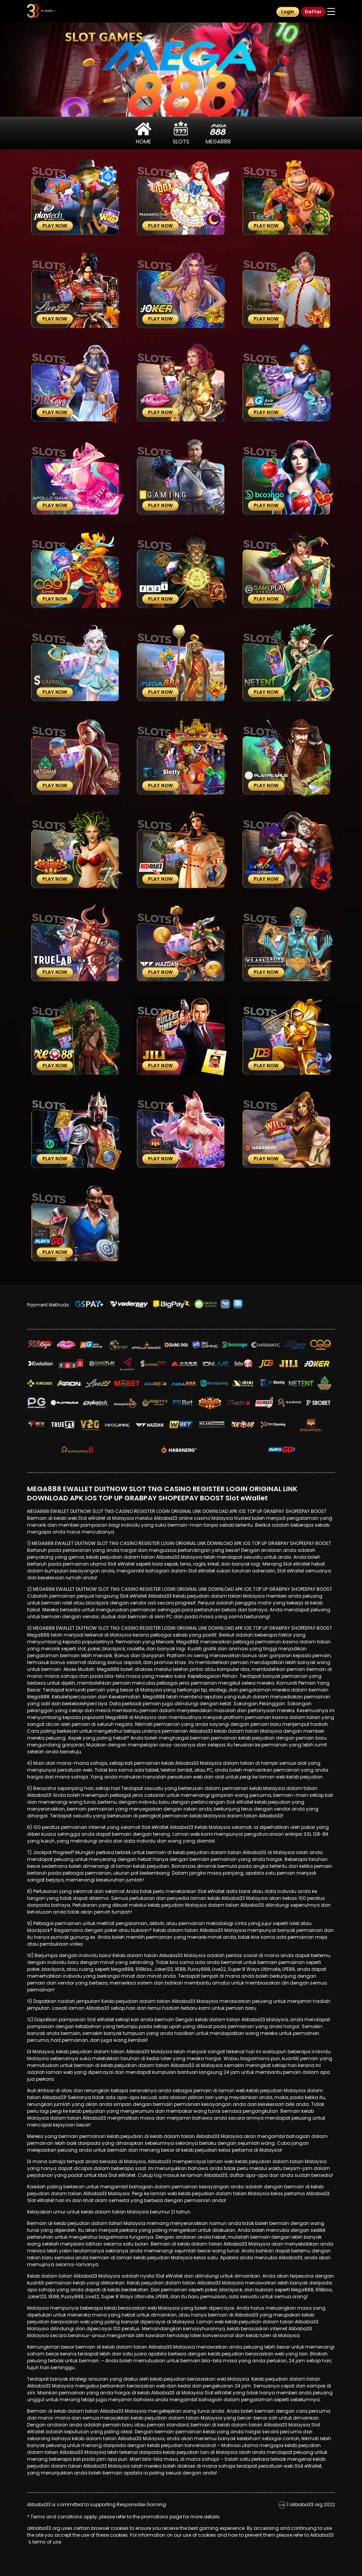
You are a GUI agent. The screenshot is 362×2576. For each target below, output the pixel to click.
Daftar (313, 11)
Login (287, 11)
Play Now (54, 225)
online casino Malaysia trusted (215, 1518)
